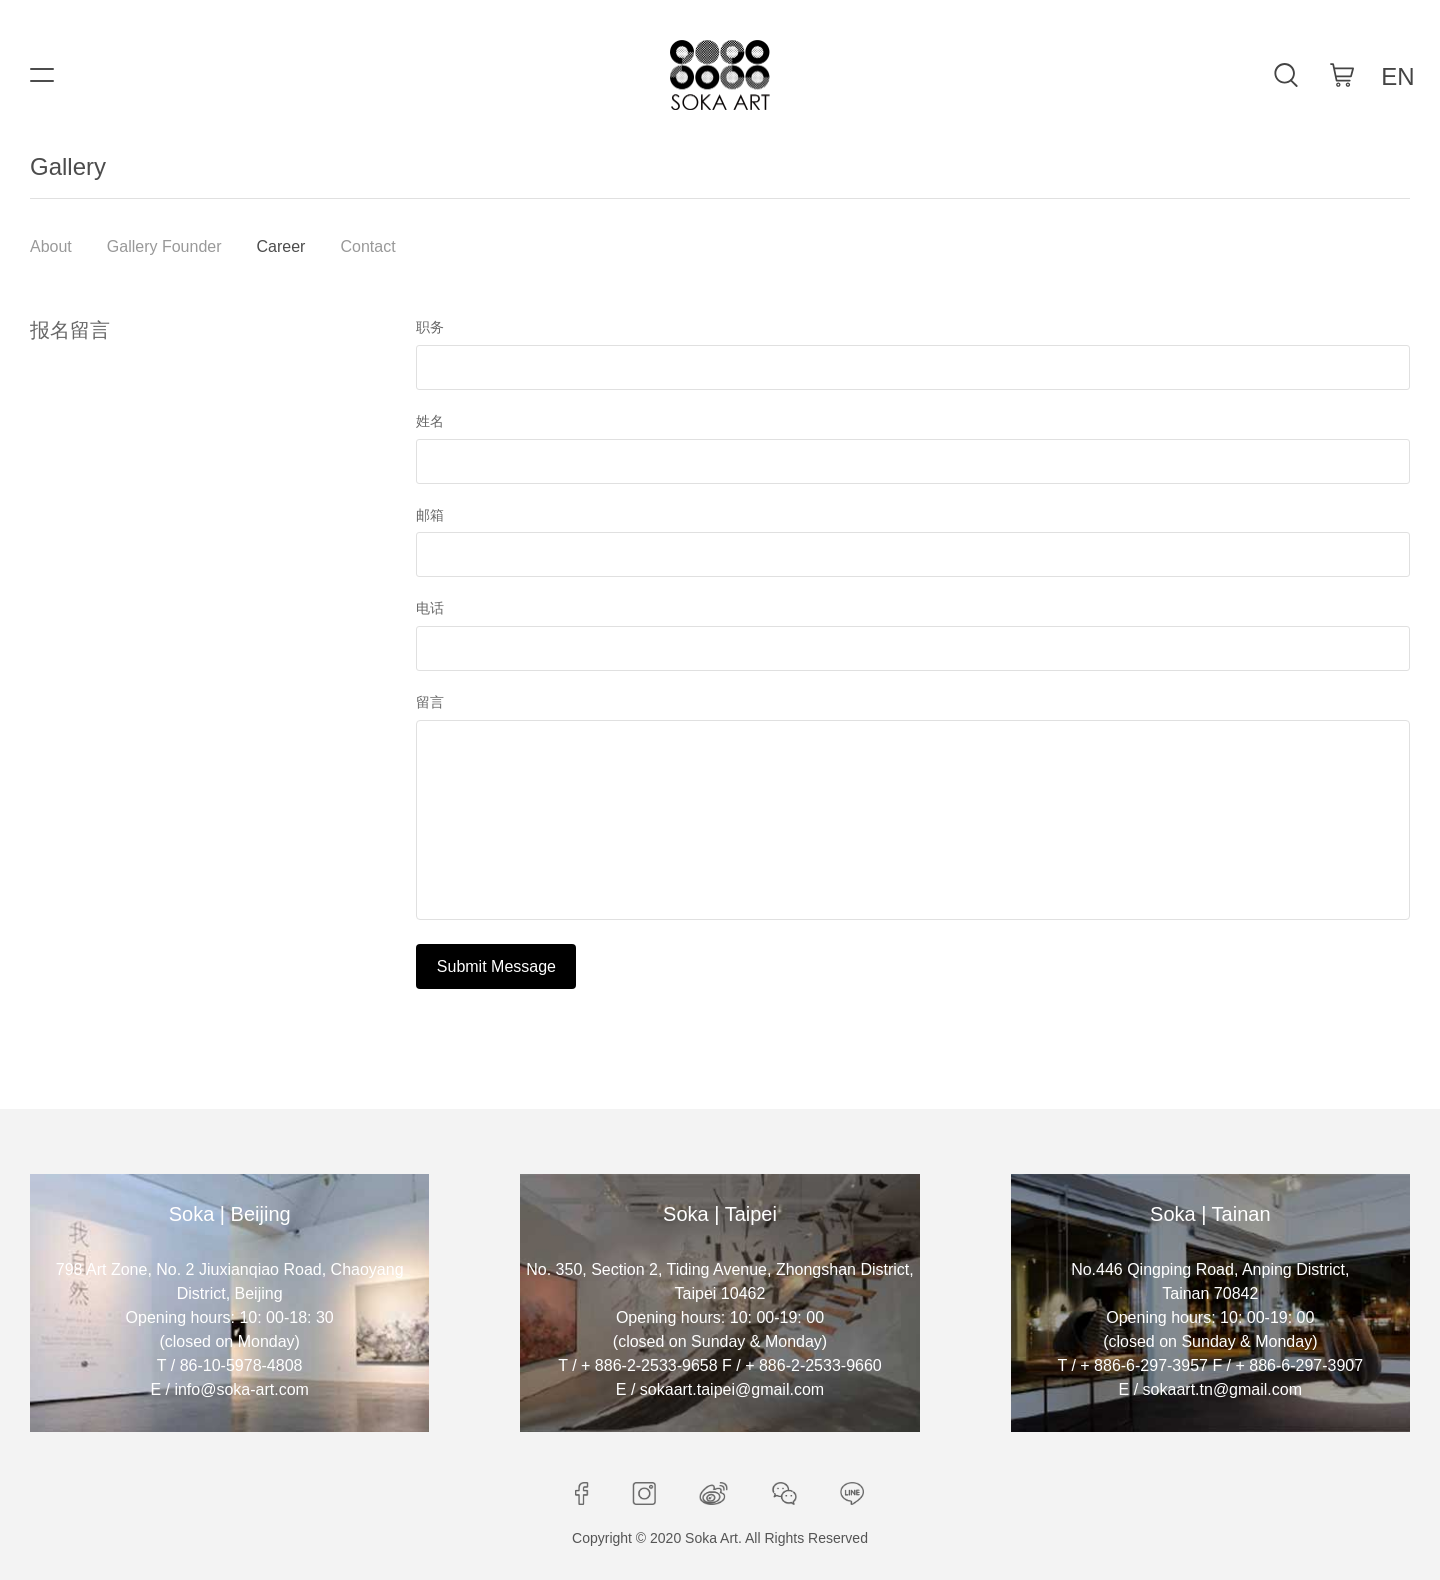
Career (281, 246)
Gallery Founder (164, 246)
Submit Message (496, 966)
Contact (367, 246)
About (51, 246)
